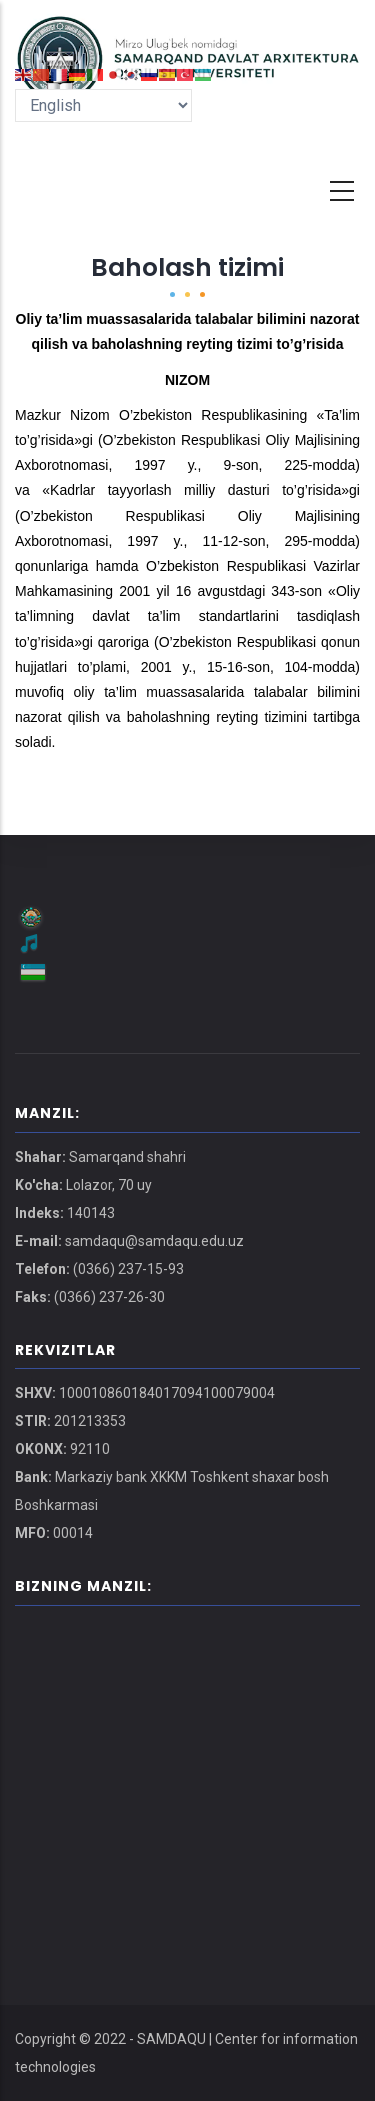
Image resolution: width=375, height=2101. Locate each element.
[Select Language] (103, 105)
